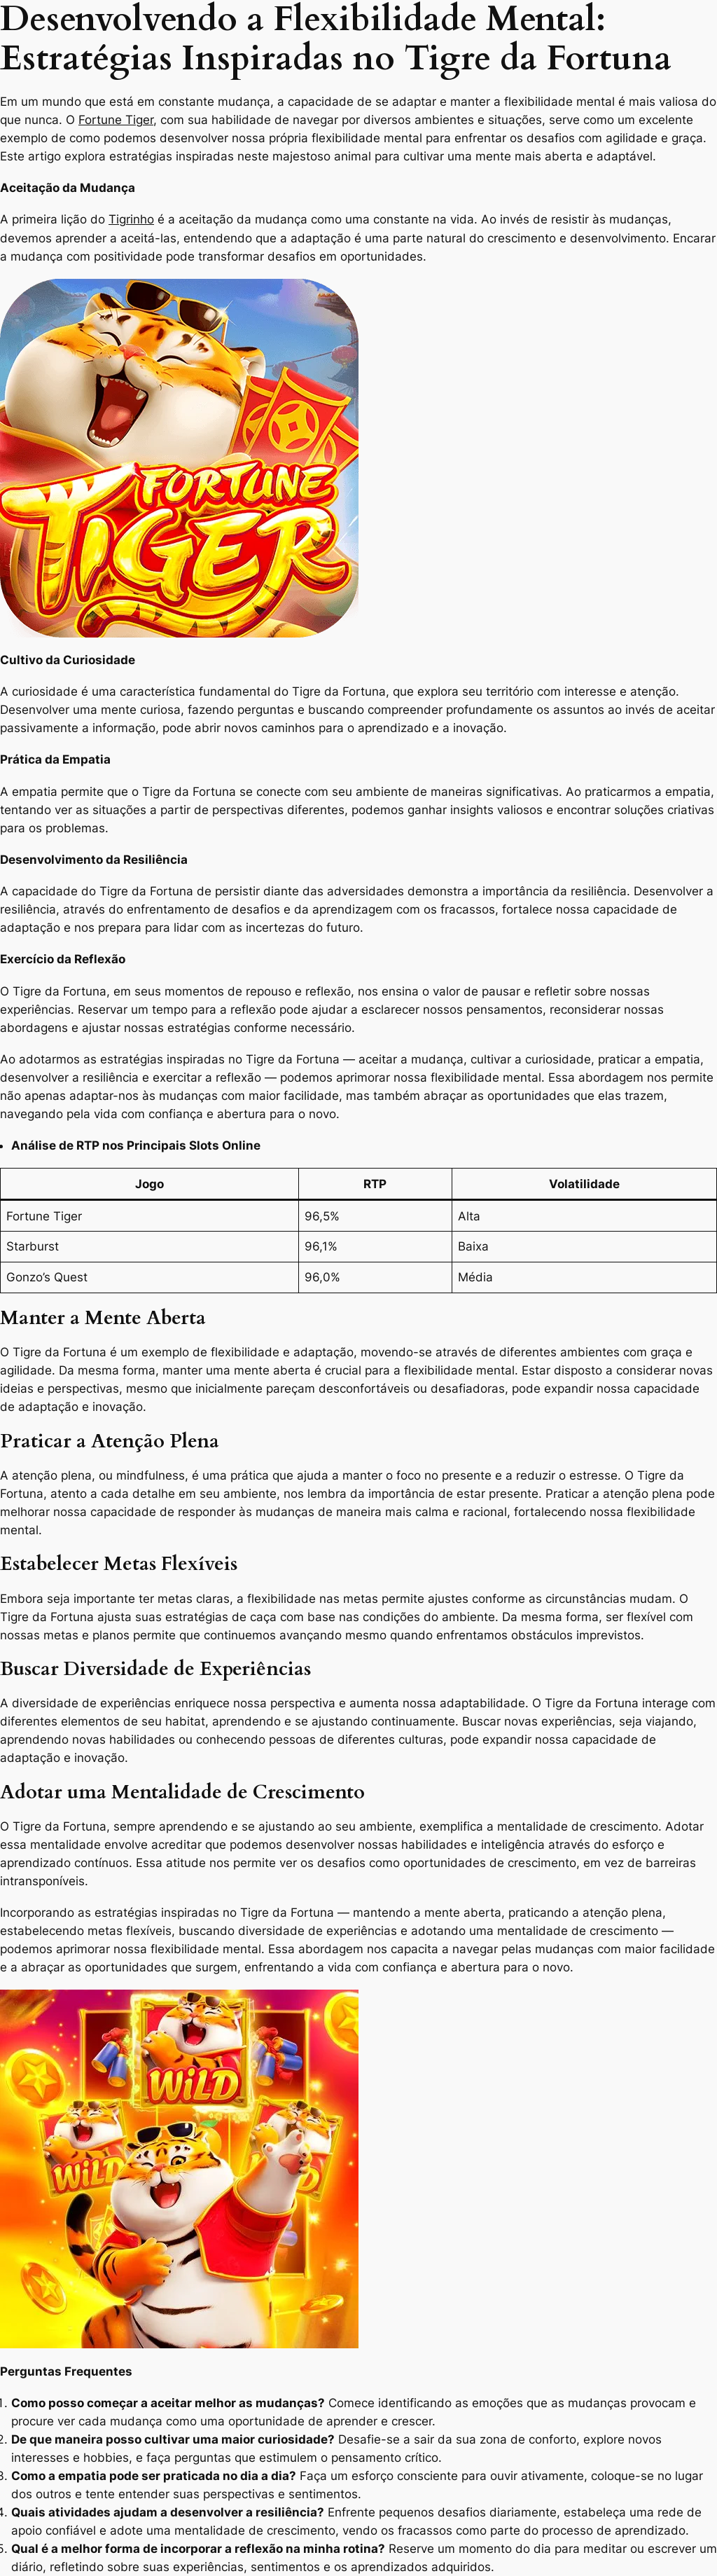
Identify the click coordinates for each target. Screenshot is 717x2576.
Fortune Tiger (115, 120)
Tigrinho (131, 219)
